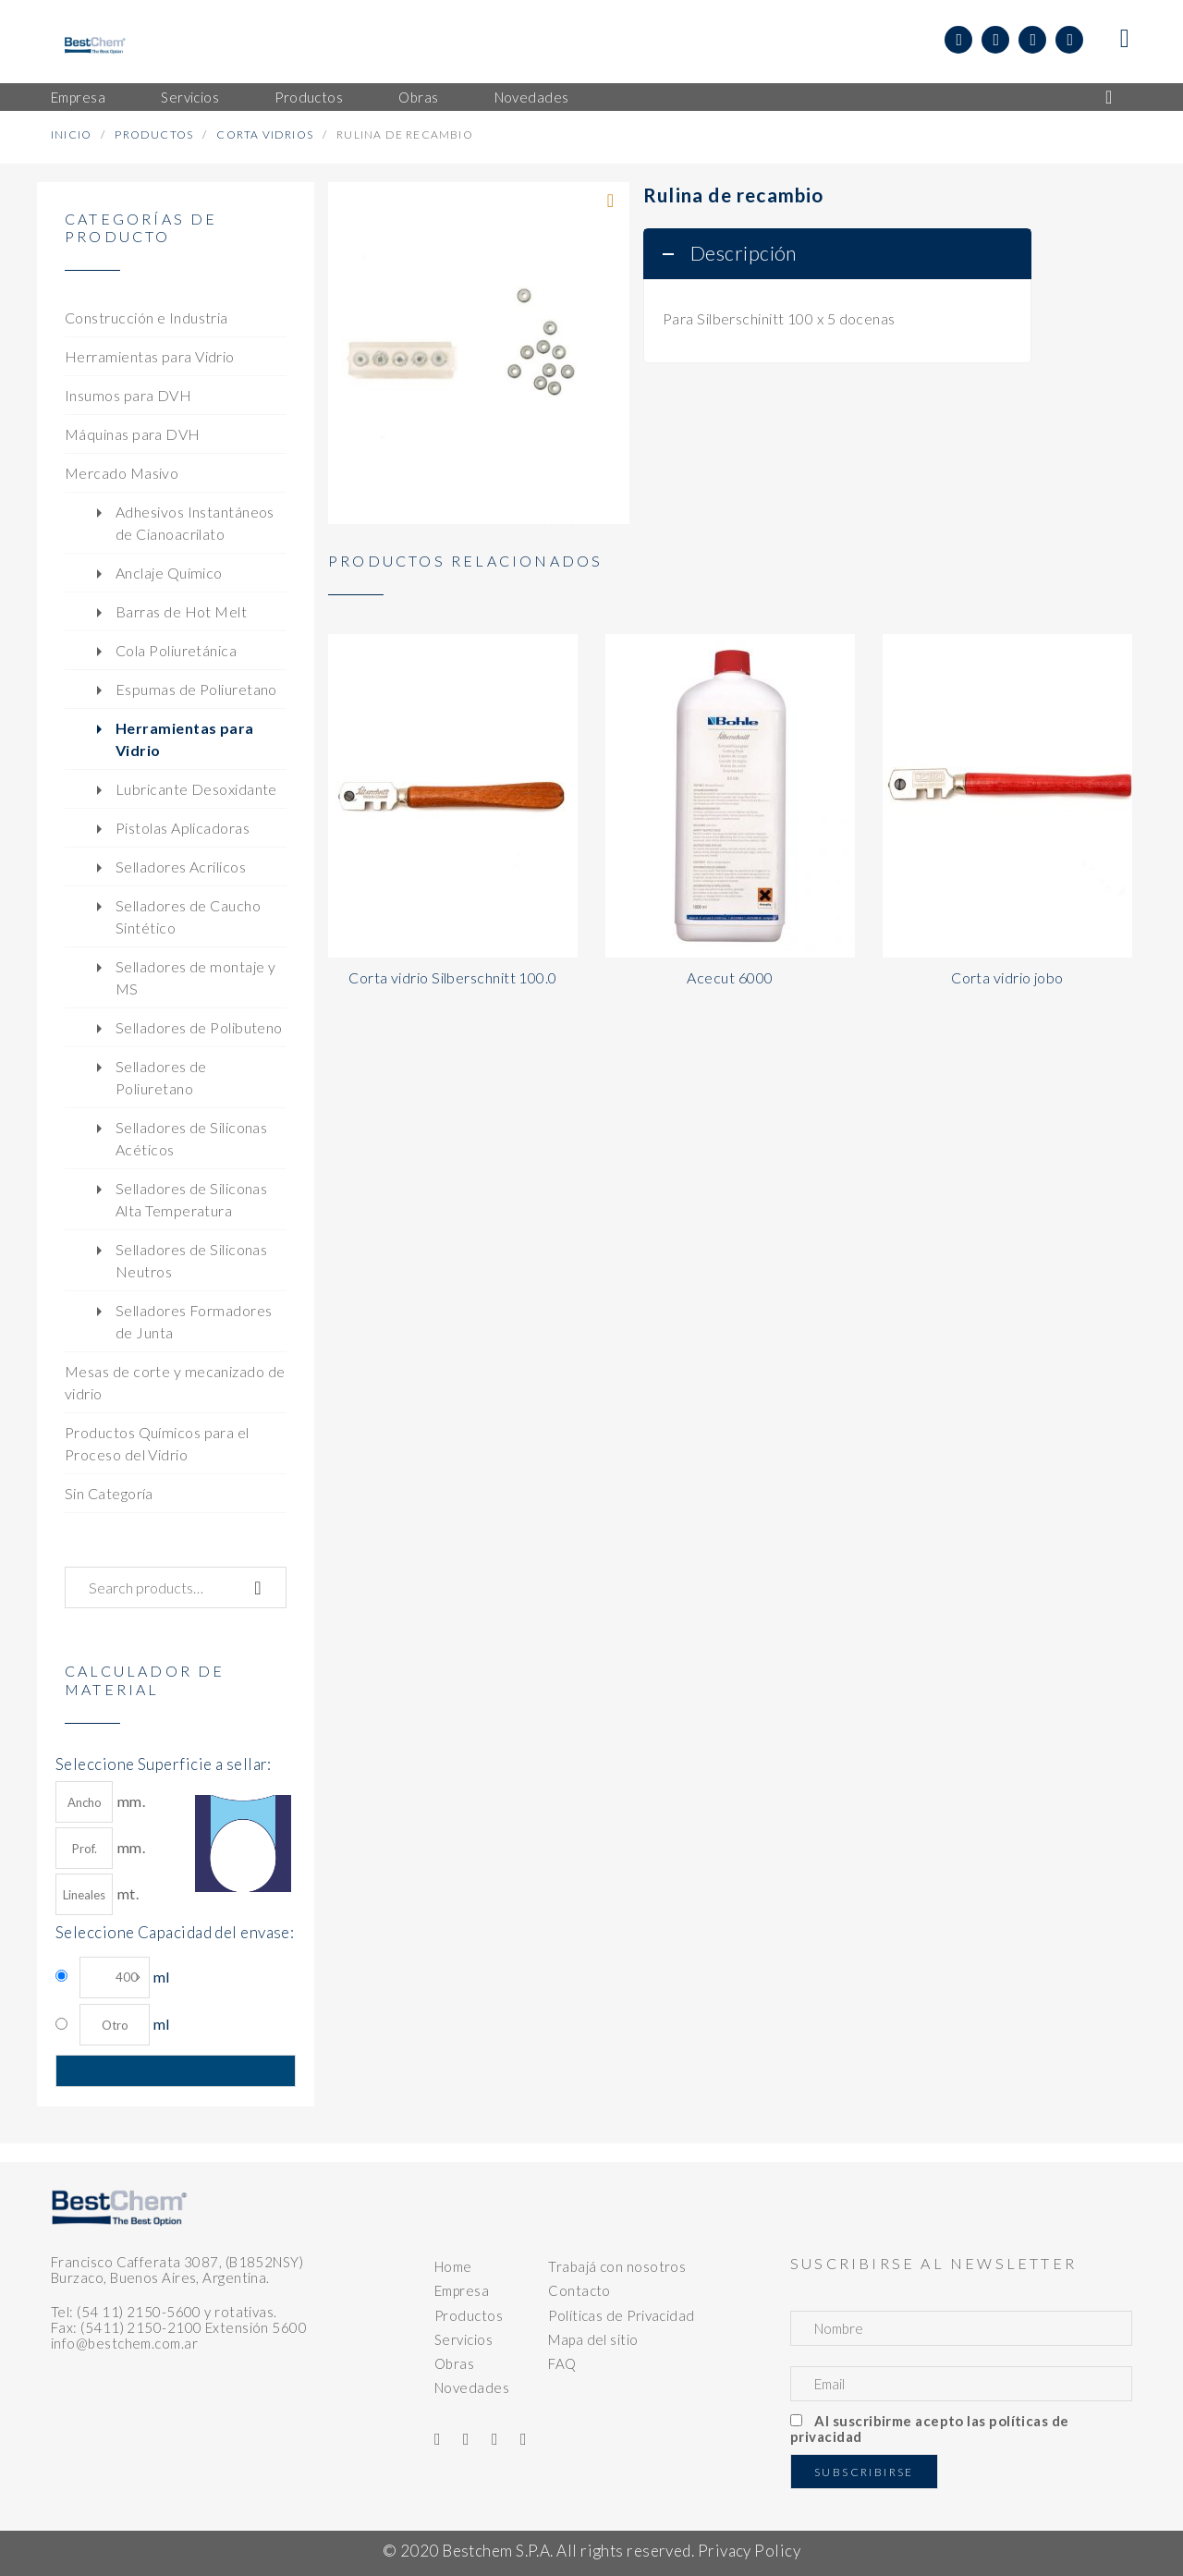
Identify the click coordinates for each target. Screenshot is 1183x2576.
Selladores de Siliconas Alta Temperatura (191, 1199)
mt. (97, 1894)
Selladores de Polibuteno (199, 1027)
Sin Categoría (109, 1493)
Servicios (463, 2339)
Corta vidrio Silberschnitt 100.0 (452, 977)
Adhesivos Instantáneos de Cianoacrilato (195, 523)
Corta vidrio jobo (1007, 977)
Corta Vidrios (264, 134)
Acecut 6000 (730, 977)
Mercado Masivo (121, 473)
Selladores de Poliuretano (161, 1077)
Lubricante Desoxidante (196, 789)
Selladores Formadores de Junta (194, 1321)
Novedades (471, 2387)
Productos (154, 134)
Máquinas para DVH (133, 434)
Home (453, 2266)
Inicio (71, 134)
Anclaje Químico (169, 572)
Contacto (579, 2290)
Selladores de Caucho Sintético (188, 916)
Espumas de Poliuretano (196, 689)
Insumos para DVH (128, 395)
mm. (100, 1802)
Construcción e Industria (146, 317)
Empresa (461, 2290)
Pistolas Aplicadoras (183, 827)
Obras (454, 2363)
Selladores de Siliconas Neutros (191, 1260)
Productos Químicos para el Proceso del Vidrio (157, 1443)
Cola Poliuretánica (176, 650)
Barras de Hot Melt (181, 611)
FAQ (562, 2363)
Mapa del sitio (593, 2339)
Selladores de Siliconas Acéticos (191, 1138)
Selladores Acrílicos (181, 866)
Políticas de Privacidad (621, 2315)
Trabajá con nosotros (617, 2266)
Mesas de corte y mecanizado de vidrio (175, 1382)
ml (124, 1977)
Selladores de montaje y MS (195, 977)
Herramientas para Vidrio (150, 356)
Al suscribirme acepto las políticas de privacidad (929, 2428)
